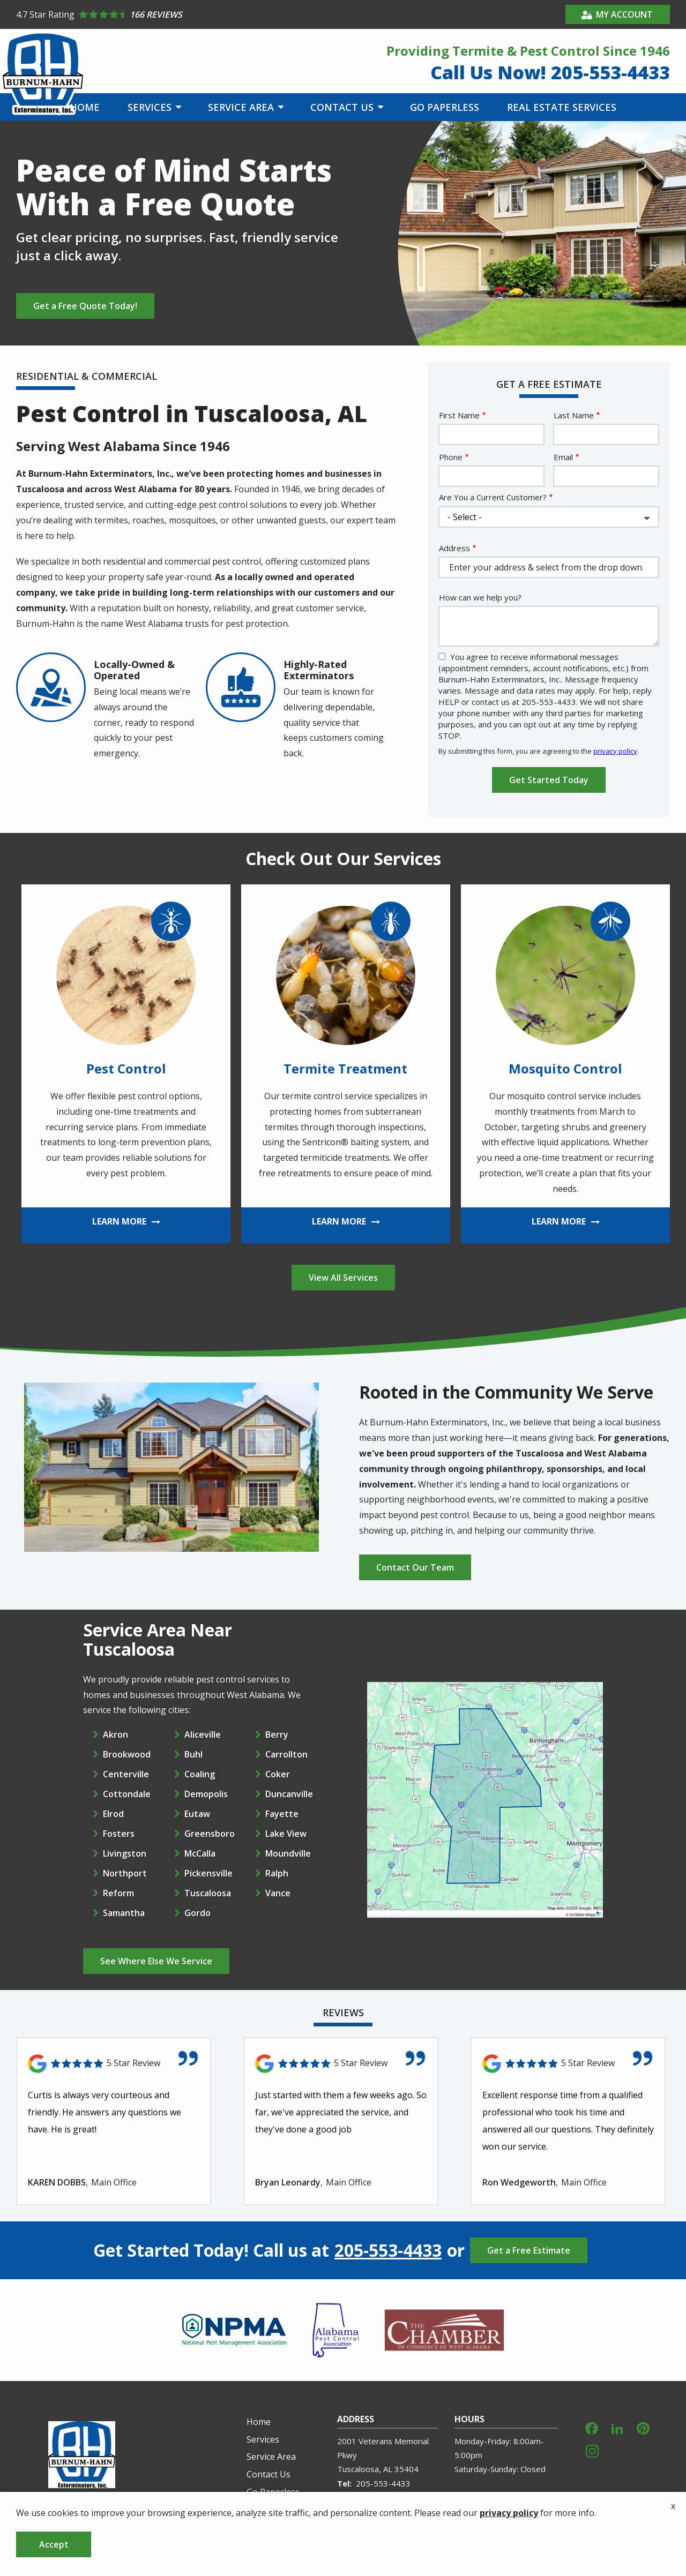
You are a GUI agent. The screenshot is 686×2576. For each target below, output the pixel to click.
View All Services (343, 1277)
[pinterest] (643, 2427)
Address (454, 548)
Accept (54, 2544)
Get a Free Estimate (528, 2250)
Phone (451, 457)
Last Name (574, 415)
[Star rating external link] (179, 14)
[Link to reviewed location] (113, 2063)
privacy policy (615, 751)
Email (563, 457)
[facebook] (591, 2427)
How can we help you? (480, 597)
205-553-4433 (388, 2250)
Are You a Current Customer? (493, 497)
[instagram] (592, 2450)
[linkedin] (617, 2427)
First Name (459, 415)
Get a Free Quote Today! (85, 306)
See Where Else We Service (156, 1961)
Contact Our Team (415, 1567)
